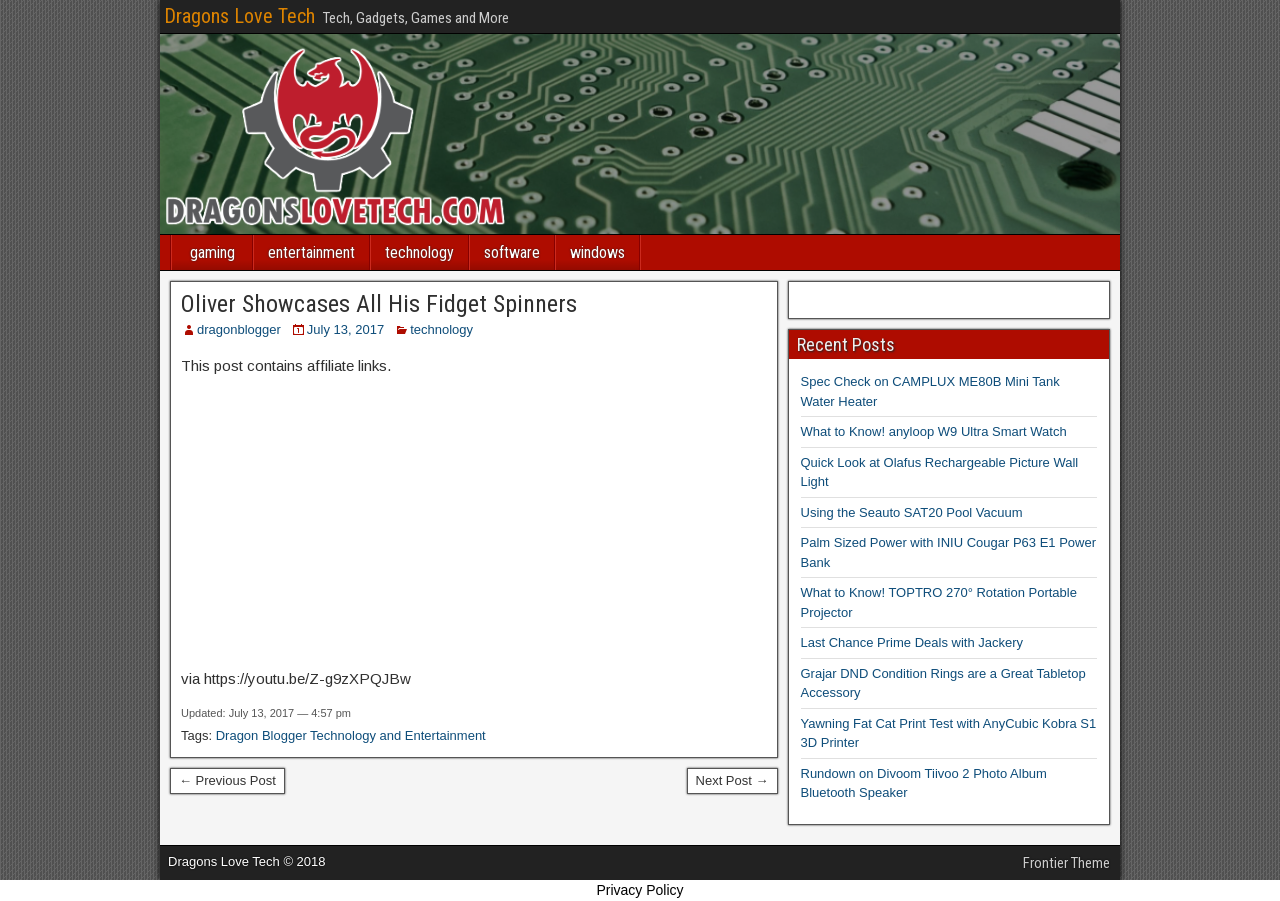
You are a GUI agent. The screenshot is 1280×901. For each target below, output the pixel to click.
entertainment (311, 252)
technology (419, 252)
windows (597, 252)
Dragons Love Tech (239, 16)
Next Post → (732, 780)
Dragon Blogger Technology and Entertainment (351, 735)
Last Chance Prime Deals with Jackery (912, 642)
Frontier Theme (1066, 863)
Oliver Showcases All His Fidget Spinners (379, 304)
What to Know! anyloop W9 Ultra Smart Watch (934, 431)
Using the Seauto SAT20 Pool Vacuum (912, 512)
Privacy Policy (639, 890)
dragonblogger (239, 329)
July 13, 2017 (345, 329)
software (512, 252)
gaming (212, 252)
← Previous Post (227, 780)
